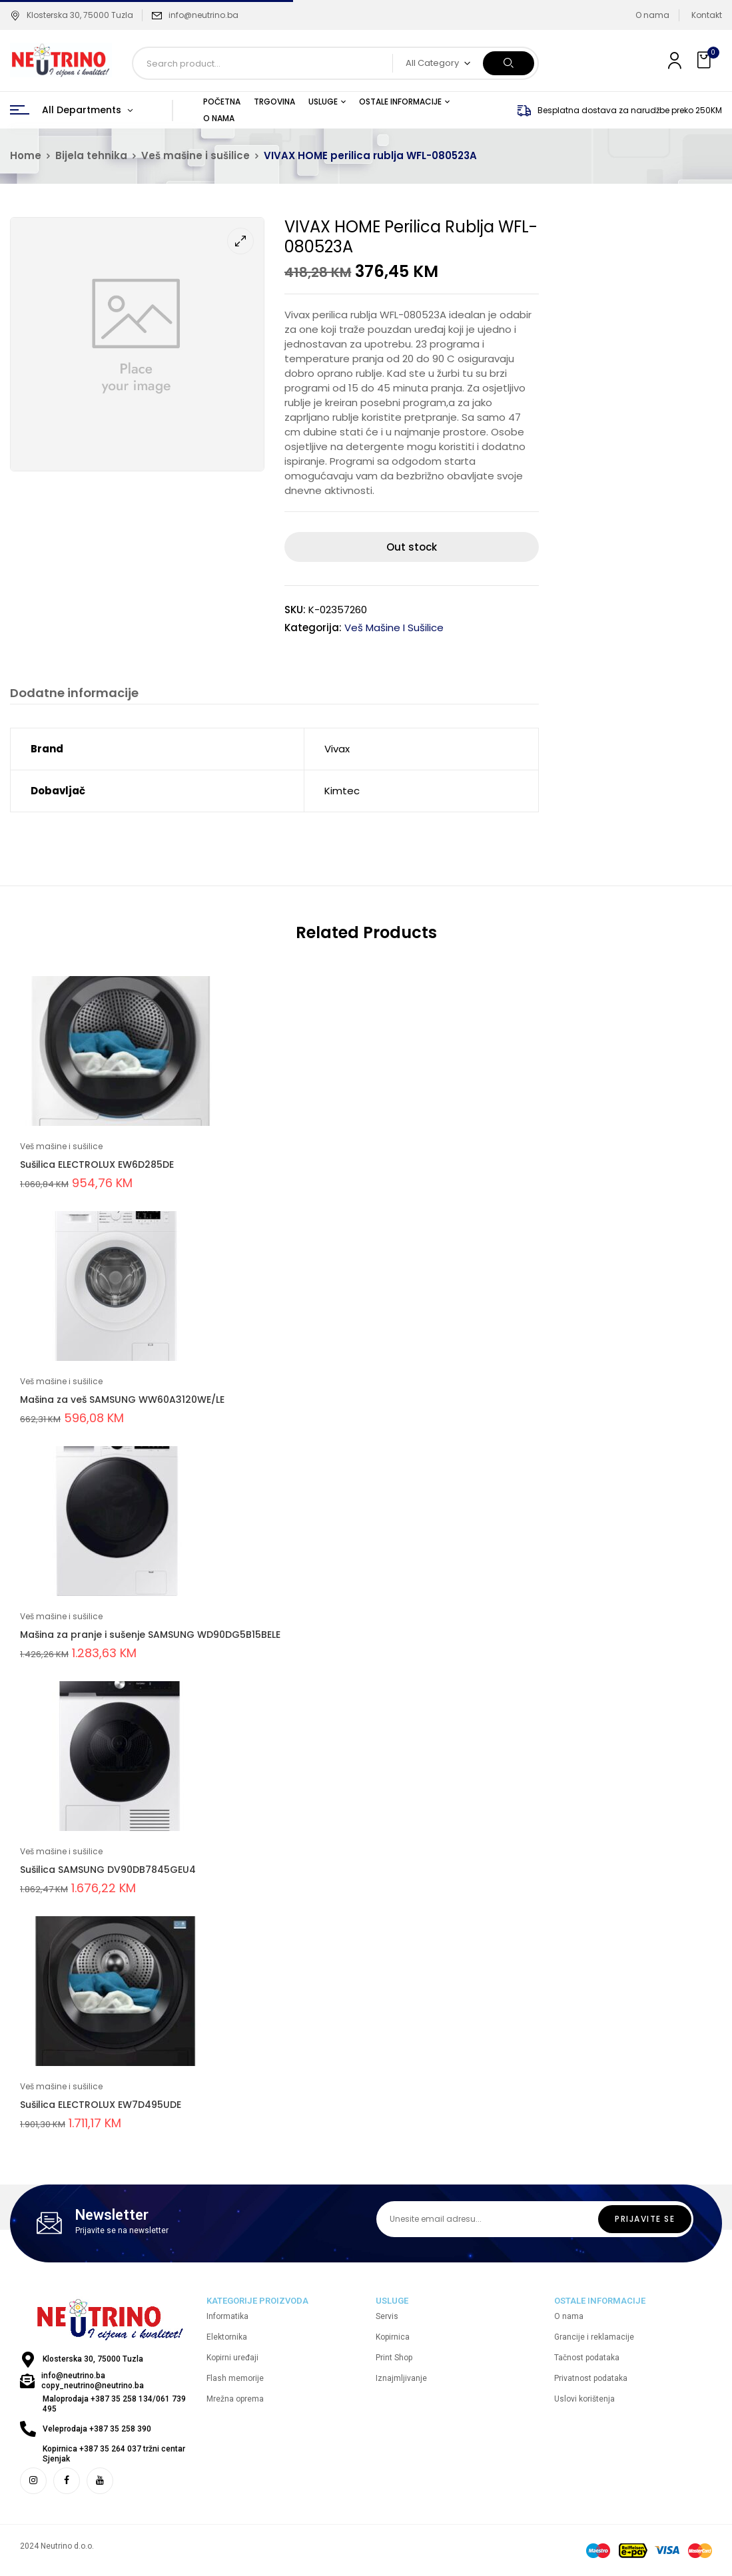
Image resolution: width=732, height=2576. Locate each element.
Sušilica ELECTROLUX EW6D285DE (97, 1164)
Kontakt (706, 15)
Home (25, 155)
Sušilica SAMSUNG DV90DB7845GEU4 (108, 1869)
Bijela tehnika (91, 155)
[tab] (74, 695)
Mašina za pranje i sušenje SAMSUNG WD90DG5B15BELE (150, 1634)
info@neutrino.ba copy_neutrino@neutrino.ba (92, 2380)
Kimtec (342, 791)
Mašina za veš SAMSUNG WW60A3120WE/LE (122, 1399)
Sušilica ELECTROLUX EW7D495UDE (100, 2104)
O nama (652, 15)
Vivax (337, 749)
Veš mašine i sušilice (195, 155)
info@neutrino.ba (203, 15)
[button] (705, 60)
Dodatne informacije (74, 693)
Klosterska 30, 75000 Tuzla (71, 15)
